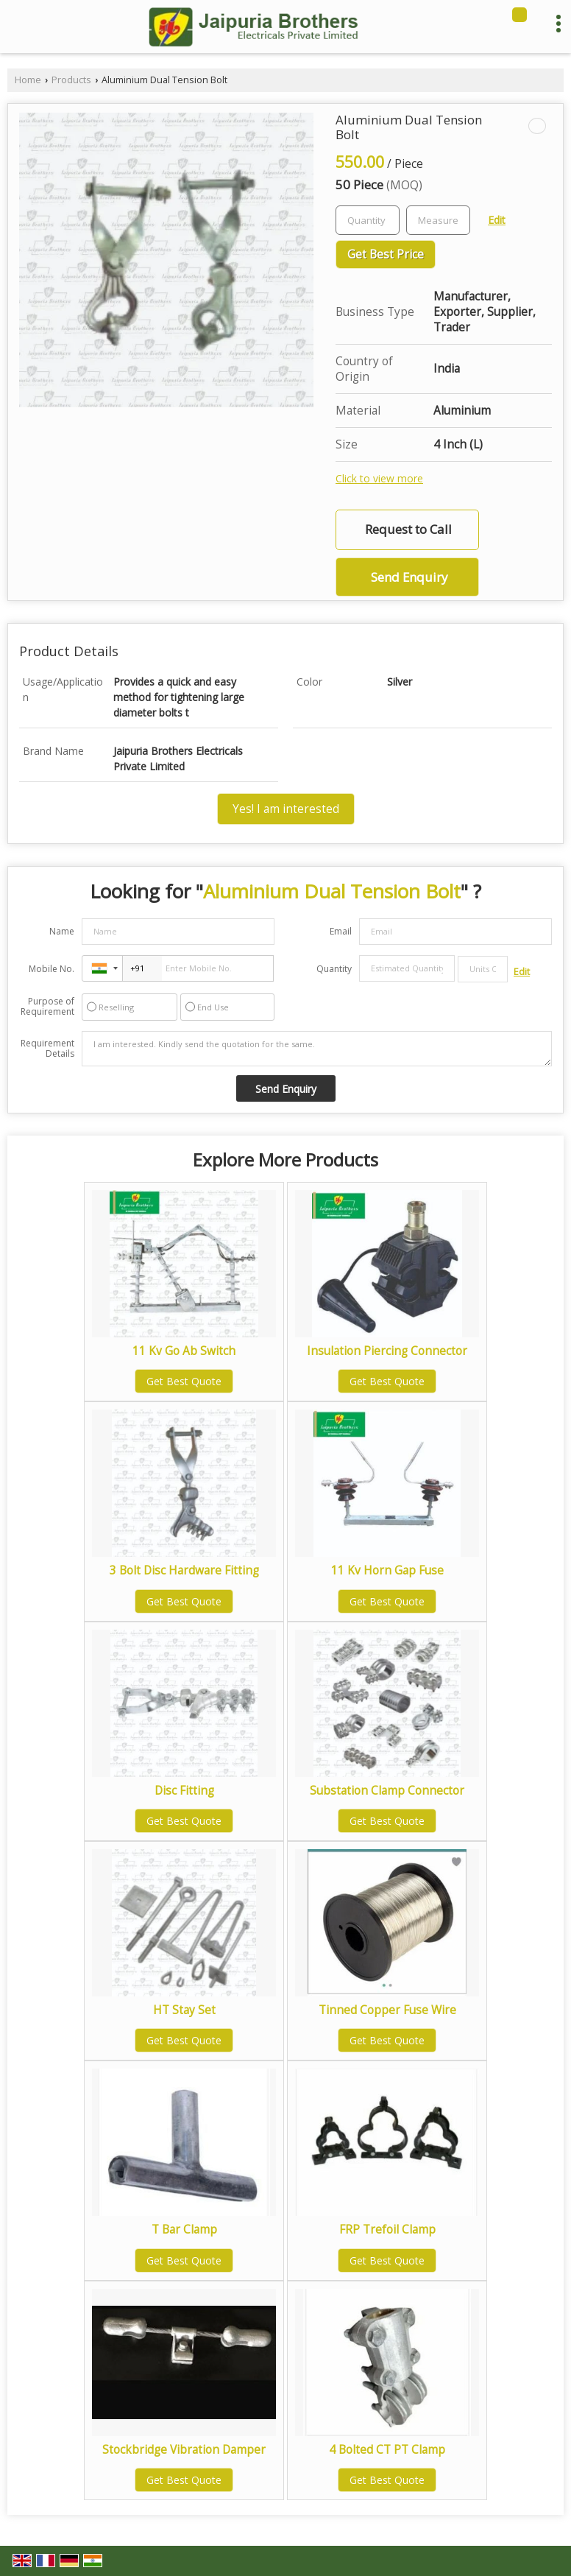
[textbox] (438, 220)
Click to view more (379, 478)
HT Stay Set (184, 2010)
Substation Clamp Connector (387, 1790)
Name (61, 931)
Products (71, 80)
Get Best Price (385, 254)
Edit (497, 220)
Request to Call (408, 529)
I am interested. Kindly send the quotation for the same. (317, 1048)
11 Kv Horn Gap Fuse (387, 1570)
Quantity (334, 969)
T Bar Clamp (184, 2229)
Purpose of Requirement (47, 1006)
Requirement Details (47, 1048)
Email (341, 931)
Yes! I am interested (286, 809)
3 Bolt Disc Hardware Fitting (184, 1570)
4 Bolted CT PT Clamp (387, 2449)
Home (28, 80)
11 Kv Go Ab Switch (183, 1351)
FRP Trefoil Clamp (387, 2229)
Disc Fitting (184, 1790)
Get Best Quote (183, 1381)
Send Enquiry (409, 577)
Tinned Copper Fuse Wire (387, 2010)
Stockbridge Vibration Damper (184, 2449)
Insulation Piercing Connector (387, 1351)
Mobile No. (51, 969)
